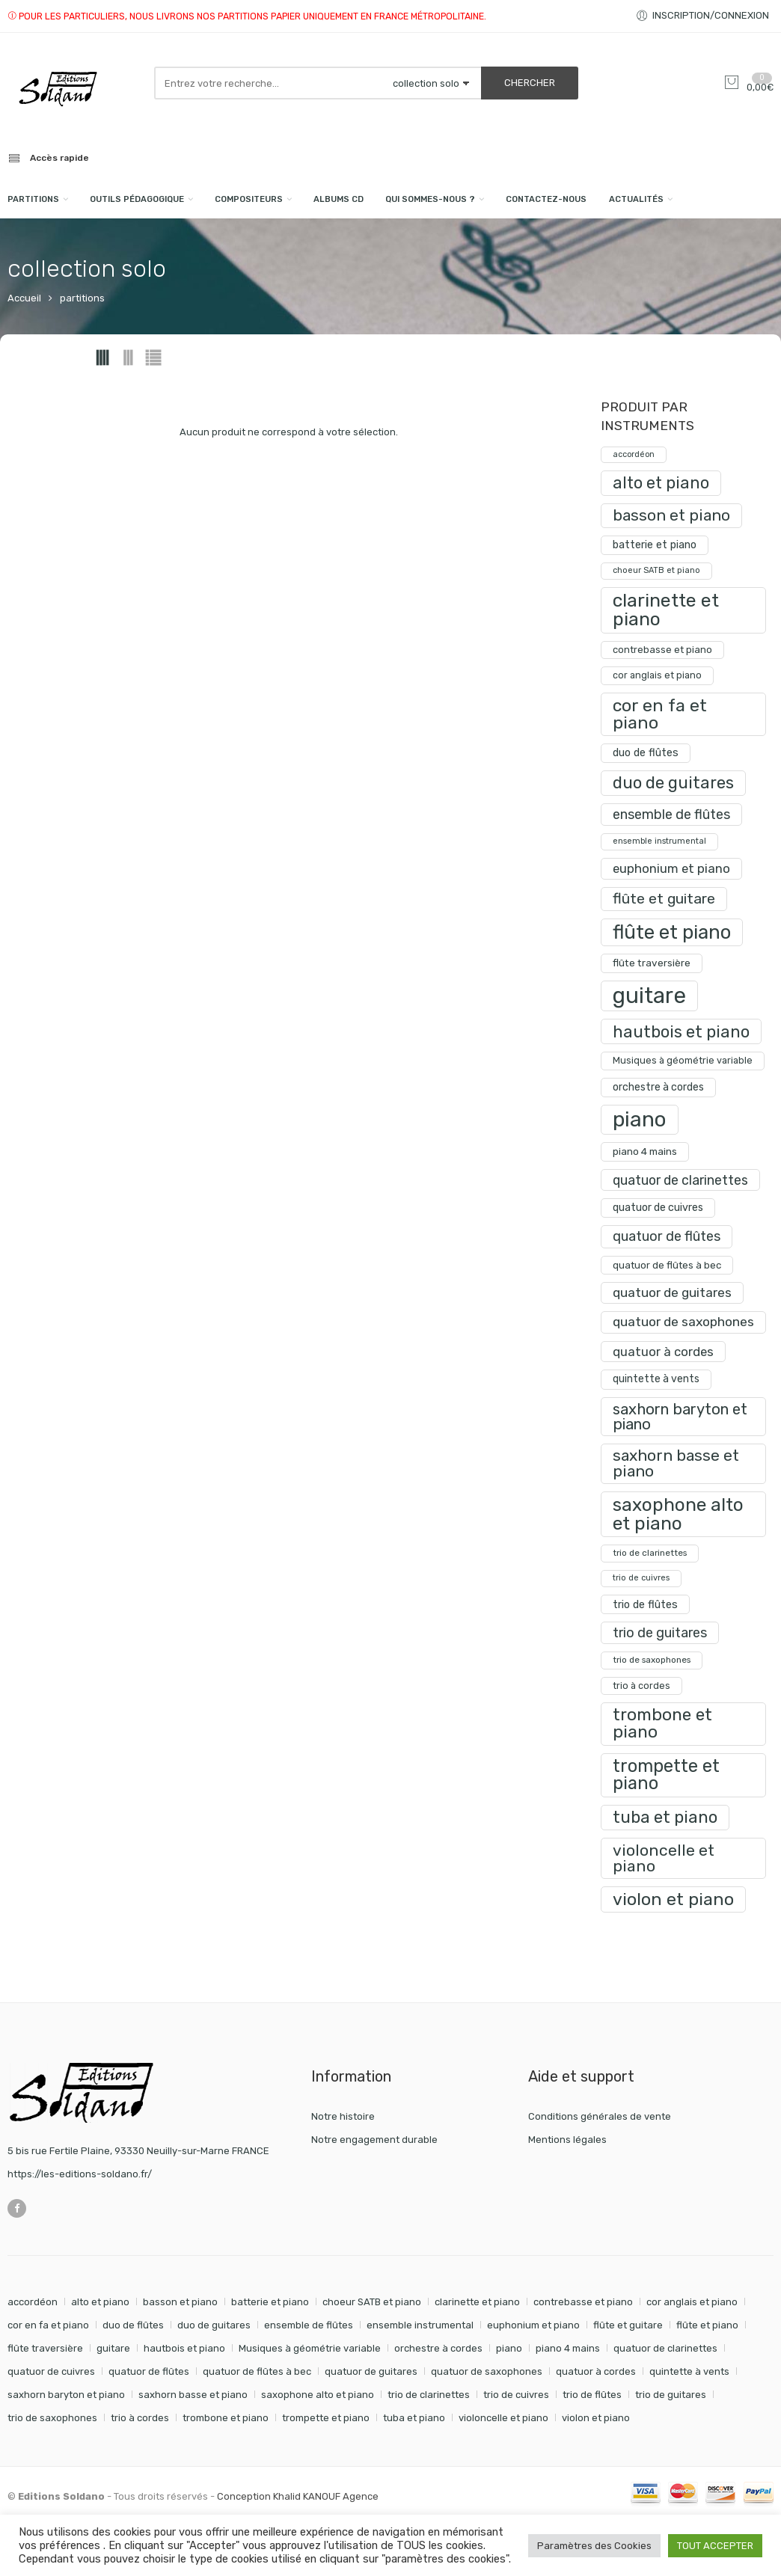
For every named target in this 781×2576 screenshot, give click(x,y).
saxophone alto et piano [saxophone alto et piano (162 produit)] (678, 1513)
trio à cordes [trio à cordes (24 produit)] (641, 1685)
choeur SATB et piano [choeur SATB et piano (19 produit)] (656, 570)
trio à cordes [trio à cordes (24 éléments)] (140, 2417)
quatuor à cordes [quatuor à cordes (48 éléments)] (596, 2371)
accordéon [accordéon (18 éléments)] (32, 2301)
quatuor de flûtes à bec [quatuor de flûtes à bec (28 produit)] (667, 1265)
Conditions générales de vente (599, 2116)
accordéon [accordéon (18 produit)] (634, 454)
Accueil (24, 298)
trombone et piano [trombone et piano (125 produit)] (662, 1723)
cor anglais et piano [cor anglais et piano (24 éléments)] (692, 2301)
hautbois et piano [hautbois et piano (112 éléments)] (184, 2348)
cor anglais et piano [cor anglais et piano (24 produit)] (657, 675)
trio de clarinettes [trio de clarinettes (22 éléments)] (429, 2394)
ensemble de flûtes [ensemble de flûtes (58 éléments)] (308, 2325)
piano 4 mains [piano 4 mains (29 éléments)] (568, 2348)
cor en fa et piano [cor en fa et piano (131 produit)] (660, 714)
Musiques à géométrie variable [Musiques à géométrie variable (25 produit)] (683, 1060)
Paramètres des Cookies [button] (594, 2545)
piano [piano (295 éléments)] (509, 2348)
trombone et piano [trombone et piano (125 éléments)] (226, 2417)
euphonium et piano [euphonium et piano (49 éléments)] (533, 2325)
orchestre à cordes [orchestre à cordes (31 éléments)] (438, 2348)
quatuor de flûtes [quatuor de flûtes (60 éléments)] (148, 2371)
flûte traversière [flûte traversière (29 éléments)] (45, 2348)
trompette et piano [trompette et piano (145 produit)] (666, 1774)
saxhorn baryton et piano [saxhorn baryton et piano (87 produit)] (680, 1416)
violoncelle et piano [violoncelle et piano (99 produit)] (663, 1858)
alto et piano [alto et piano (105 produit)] (661, 482)
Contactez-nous (546, 199)
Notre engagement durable (374, 2139)
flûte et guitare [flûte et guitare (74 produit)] (664, 898)
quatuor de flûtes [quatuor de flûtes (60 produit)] (666, 1236)
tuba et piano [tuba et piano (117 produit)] (665, 1817)
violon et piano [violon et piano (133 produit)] (673, 1899)
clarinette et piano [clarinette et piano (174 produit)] (666, 609)
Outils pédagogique (137, 199)
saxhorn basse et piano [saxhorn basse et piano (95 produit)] (676, 1463)
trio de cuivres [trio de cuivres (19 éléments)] (516, 2394)
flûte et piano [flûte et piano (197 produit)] (672, 932)
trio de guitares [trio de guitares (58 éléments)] (670, 2394)
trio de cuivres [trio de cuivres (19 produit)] (641, 1578)
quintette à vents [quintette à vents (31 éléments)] (689, 2371)
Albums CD (338, 199)
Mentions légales (567, 2139)
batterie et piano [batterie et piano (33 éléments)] (270, 2301)
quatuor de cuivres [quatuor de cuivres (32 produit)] (658, 1207)
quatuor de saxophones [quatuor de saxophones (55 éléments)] (486, 2371)
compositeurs (249, 199)
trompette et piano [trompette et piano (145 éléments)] (326, 2417)
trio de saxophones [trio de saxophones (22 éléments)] (52, 2417)
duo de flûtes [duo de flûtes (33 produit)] (646, 752)
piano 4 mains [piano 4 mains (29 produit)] (645, 1151)
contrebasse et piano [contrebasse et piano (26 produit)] (662, 649)
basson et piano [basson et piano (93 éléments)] (180, 2301)
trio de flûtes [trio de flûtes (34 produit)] (645, 1604)
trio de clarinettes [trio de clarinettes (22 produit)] (650, 1553)
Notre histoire (343, 2116)
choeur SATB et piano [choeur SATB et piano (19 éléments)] (371, 2301)
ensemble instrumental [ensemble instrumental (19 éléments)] (420, 2325)
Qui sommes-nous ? (430, 199)
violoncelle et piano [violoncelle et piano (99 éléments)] (503, 2417)
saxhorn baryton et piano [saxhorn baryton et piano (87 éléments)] (66, 2394)
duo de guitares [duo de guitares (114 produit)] (673, 783)
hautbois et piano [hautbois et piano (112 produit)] (681, 1031)
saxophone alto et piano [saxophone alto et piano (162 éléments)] (317, 2394)
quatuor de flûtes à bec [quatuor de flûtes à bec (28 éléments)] (257, 2371)
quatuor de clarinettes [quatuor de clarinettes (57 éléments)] (665, 2348)
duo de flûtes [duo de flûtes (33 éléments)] (133, 2325)
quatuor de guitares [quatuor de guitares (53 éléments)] (371, 2371)
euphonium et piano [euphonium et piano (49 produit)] (671, 868)
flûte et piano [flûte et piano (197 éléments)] (707, 2325)
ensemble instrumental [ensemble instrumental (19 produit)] (659, 841)
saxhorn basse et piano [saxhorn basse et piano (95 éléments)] (193, 2394)
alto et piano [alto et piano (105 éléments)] (100, 2301)
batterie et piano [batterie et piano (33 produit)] (654, 545)
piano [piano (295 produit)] (640, 1119)
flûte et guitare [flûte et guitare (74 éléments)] (628, 2325)
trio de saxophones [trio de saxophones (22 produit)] (651, 1660)
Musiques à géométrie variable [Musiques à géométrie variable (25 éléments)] (310, 2348)
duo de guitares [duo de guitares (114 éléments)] (214, 2325)
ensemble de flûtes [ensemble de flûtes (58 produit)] (671, 814)
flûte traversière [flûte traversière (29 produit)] (651, 963)
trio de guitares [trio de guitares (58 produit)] (660, 1632)
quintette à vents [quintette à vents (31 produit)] (656, 1379)
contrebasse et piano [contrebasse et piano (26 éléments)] (583, 2301)
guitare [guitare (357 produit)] (649, 995)
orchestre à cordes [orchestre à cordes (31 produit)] (658, 1087)
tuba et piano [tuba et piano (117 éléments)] (414, 2417)
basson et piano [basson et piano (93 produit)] (671, 515)
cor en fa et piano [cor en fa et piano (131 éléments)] (48, 2325)
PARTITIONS (33, 199)
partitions (82, 298)
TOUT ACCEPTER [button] (715, 2545)
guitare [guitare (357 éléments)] (113, 2348)
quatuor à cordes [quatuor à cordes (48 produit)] (663, 1351)
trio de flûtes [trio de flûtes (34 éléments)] (592, 2394)
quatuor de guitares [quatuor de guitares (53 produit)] (672, 1292)
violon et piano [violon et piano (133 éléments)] (596, 2417)
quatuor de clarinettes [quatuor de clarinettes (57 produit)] (680, 1180)
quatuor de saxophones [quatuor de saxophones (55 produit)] (683, 1321)
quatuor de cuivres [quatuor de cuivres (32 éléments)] (51, 2371)
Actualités (636, 199)
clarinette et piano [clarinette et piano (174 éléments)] (477, 2301)
